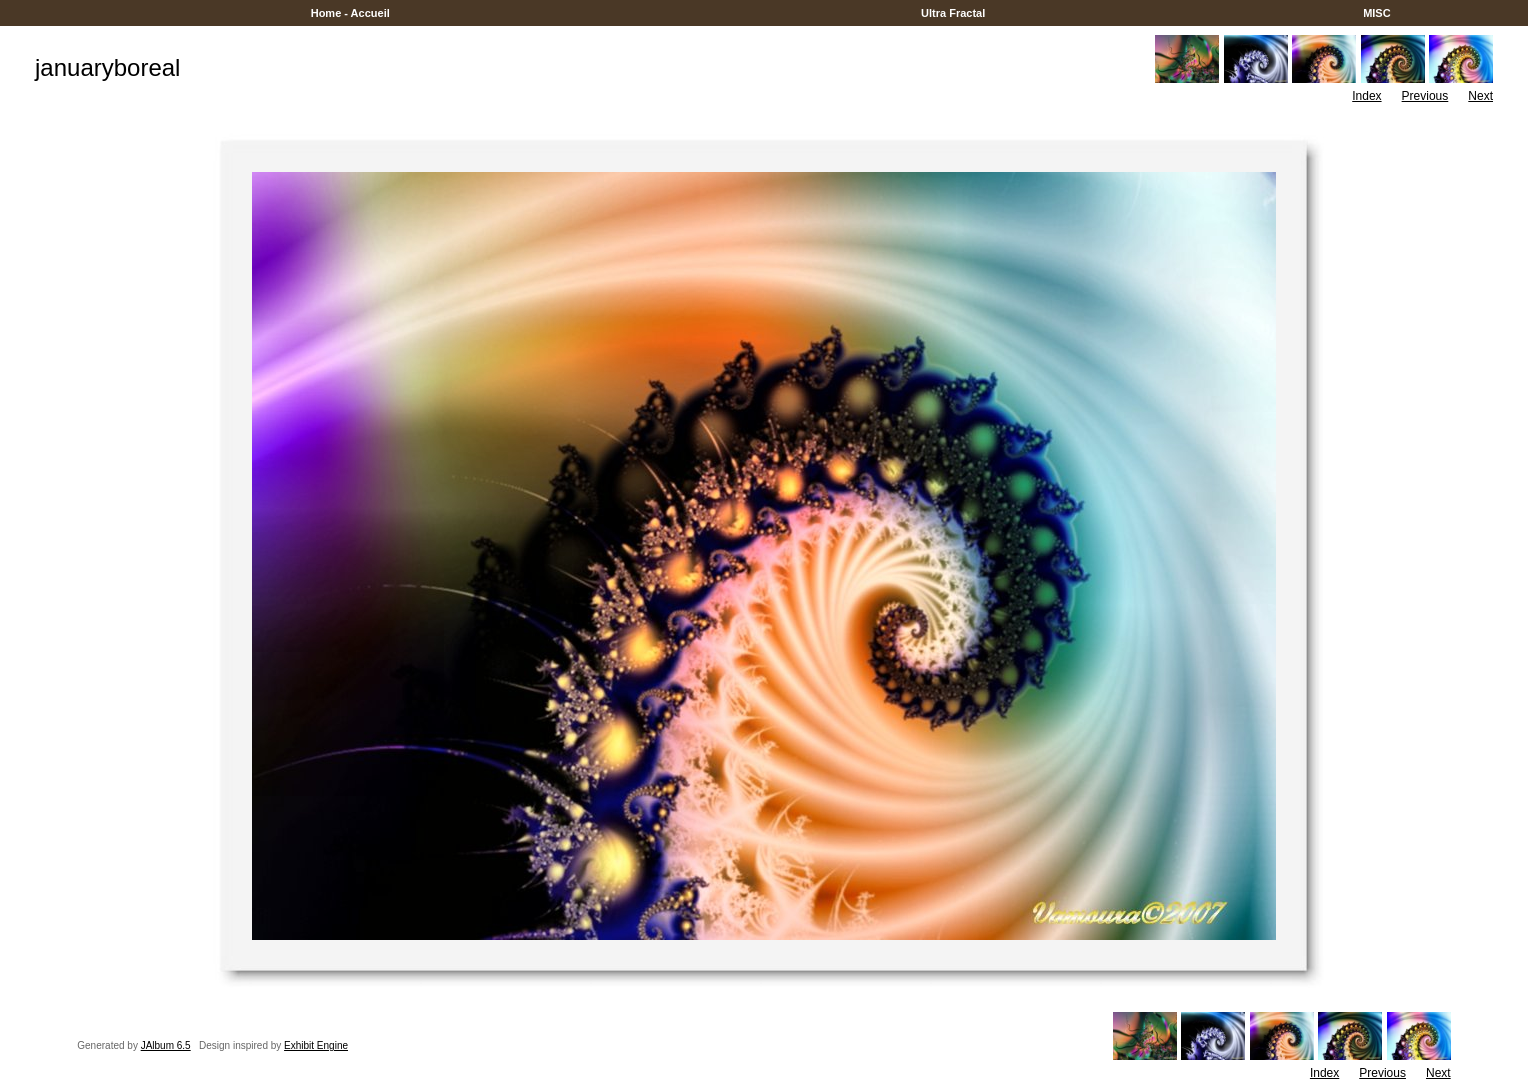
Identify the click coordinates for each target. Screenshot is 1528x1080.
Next (1480, 96)
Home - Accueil (350, 13)
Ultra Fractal (953, 13)
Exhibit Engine (316, 1045)
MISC (1377, 13)
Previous (1425, 96)
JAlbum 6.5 (166, 1045)
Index (1366, 96)
